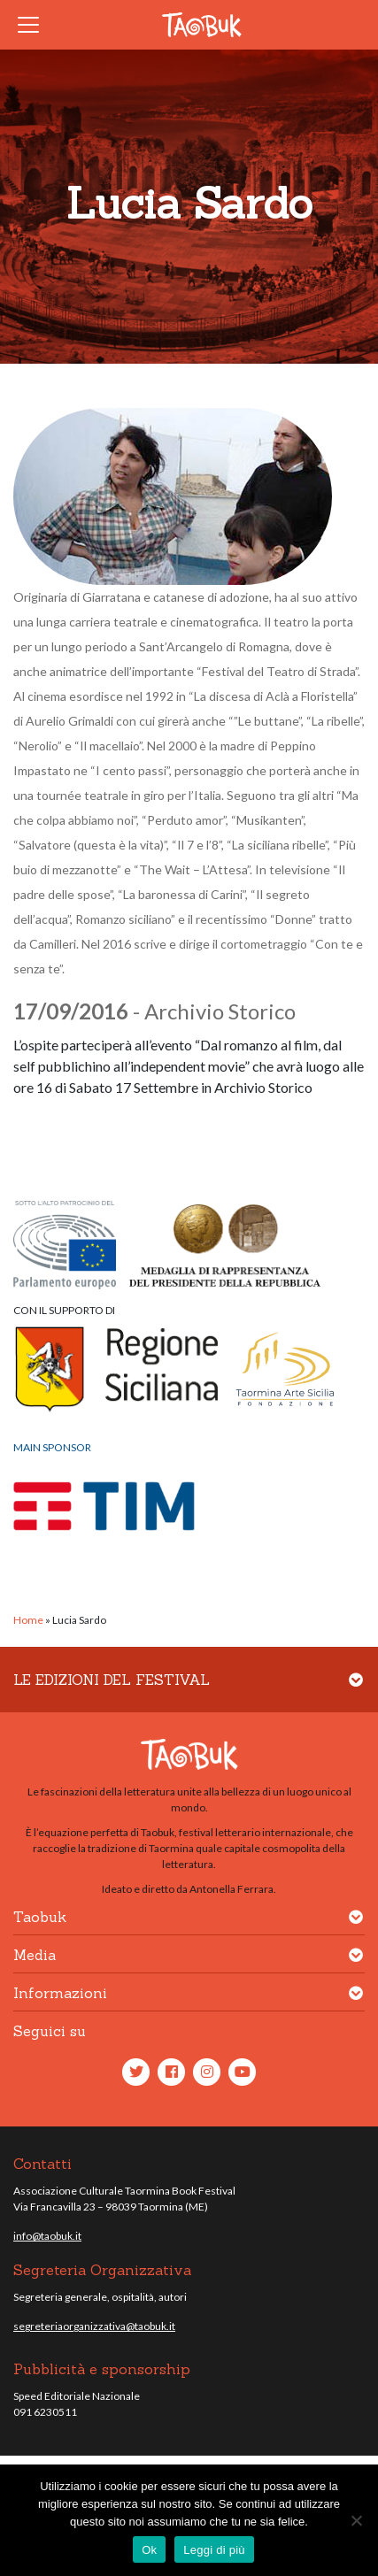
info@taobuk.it (47, 2235)
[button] (356, 1690)
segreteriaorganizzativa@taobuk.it (94, 2326)
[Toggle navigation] (33, 24)
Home (28, 1619)
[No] (356, 2520)
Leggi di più (214, 2550)
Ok (149, 2550)
